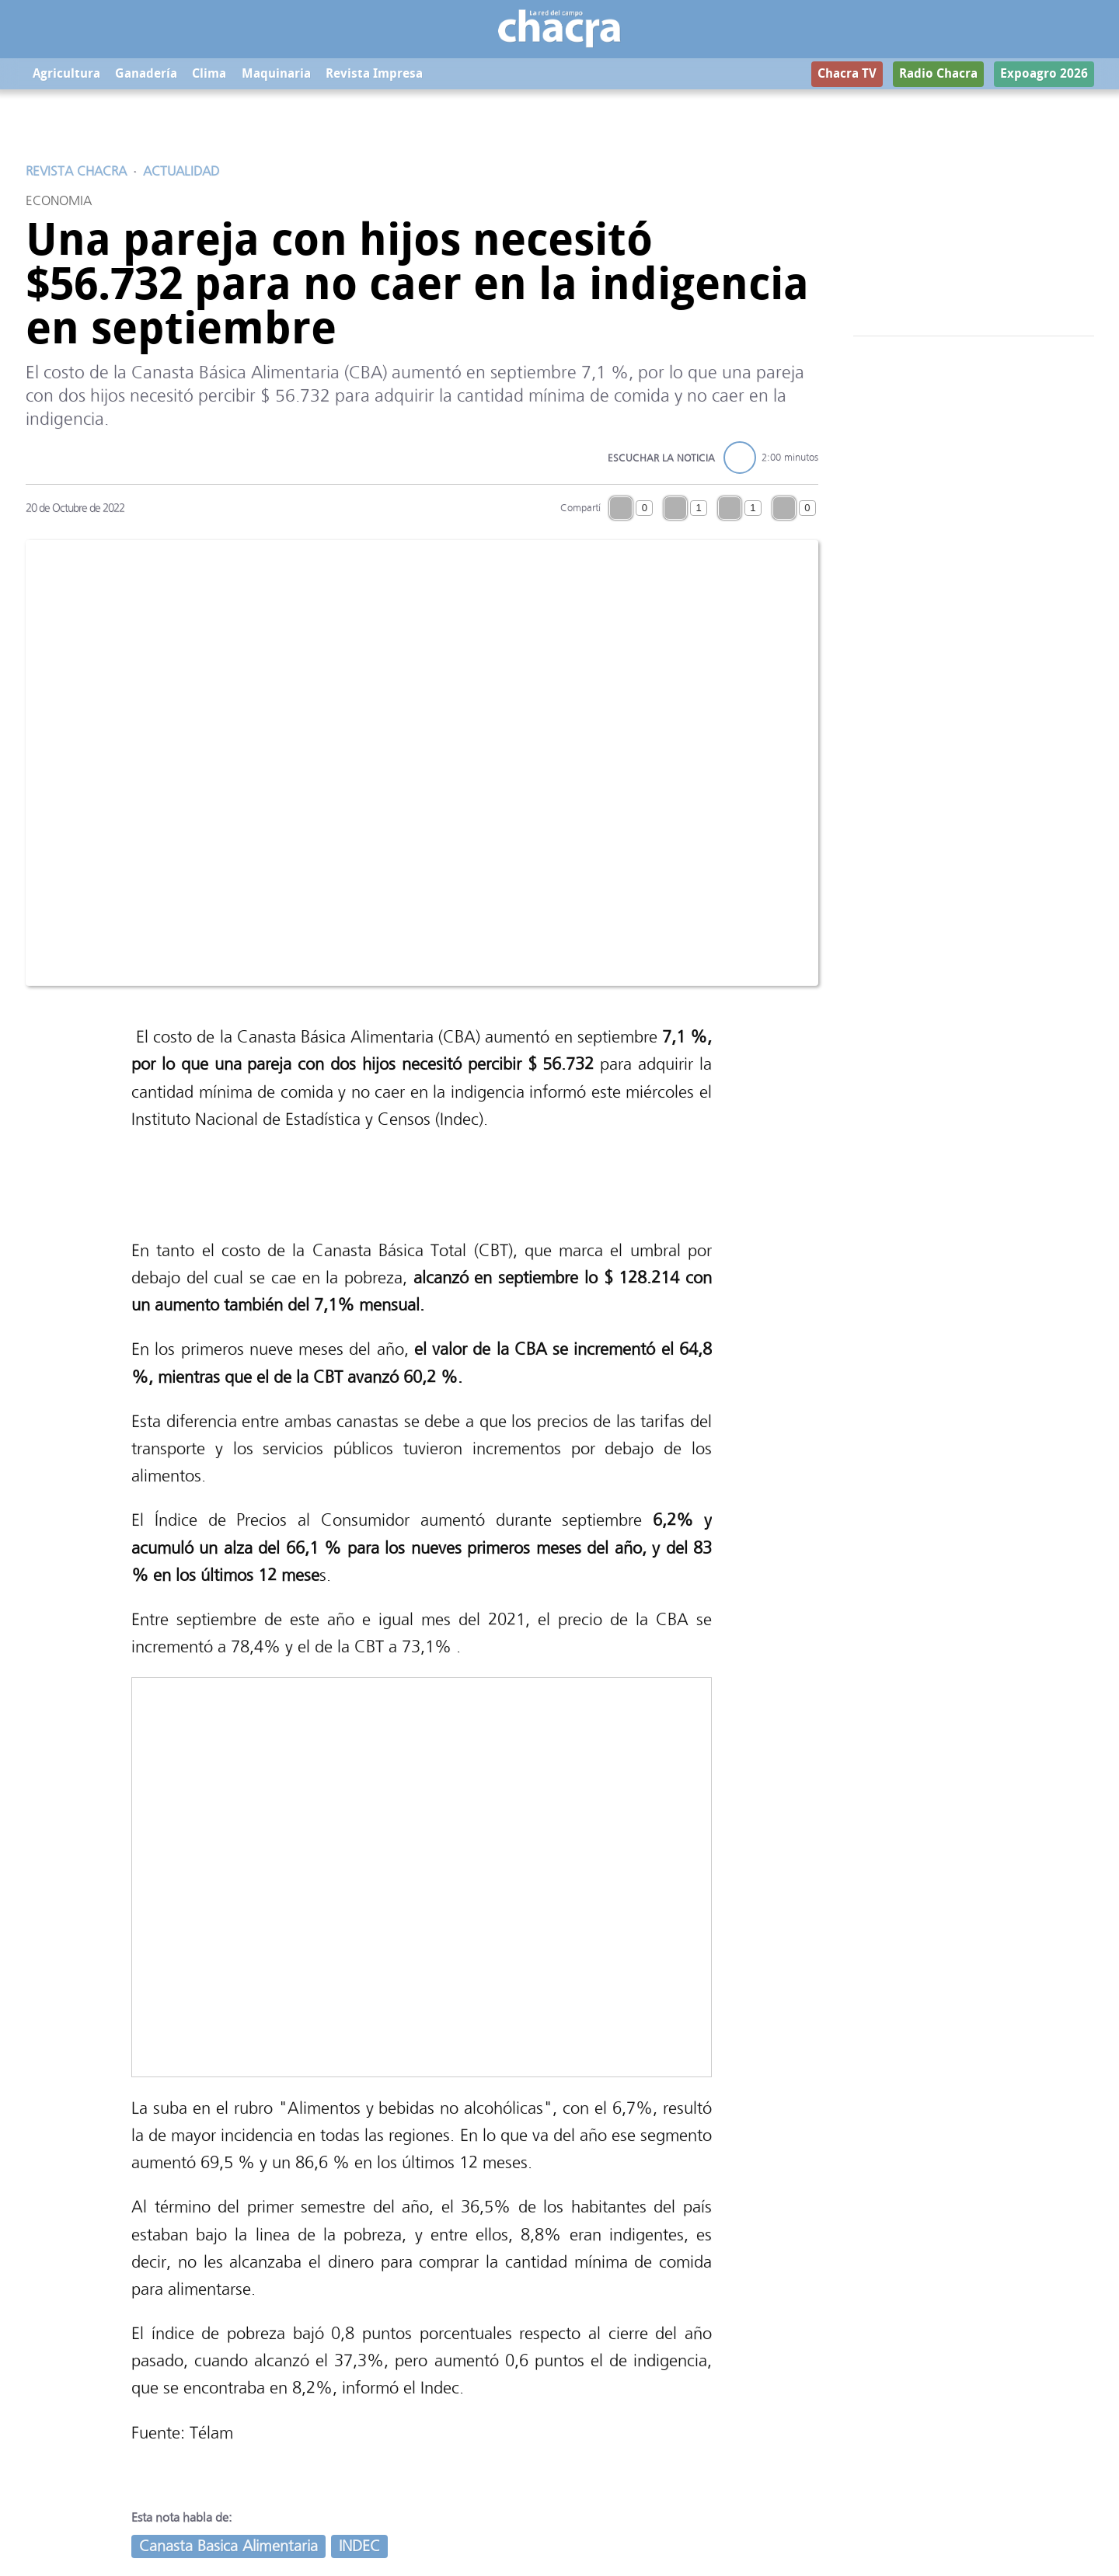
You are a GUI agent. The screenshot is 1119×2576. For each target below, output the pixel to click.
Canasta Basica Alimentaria (228, 2546)
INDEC (359, 2546)
